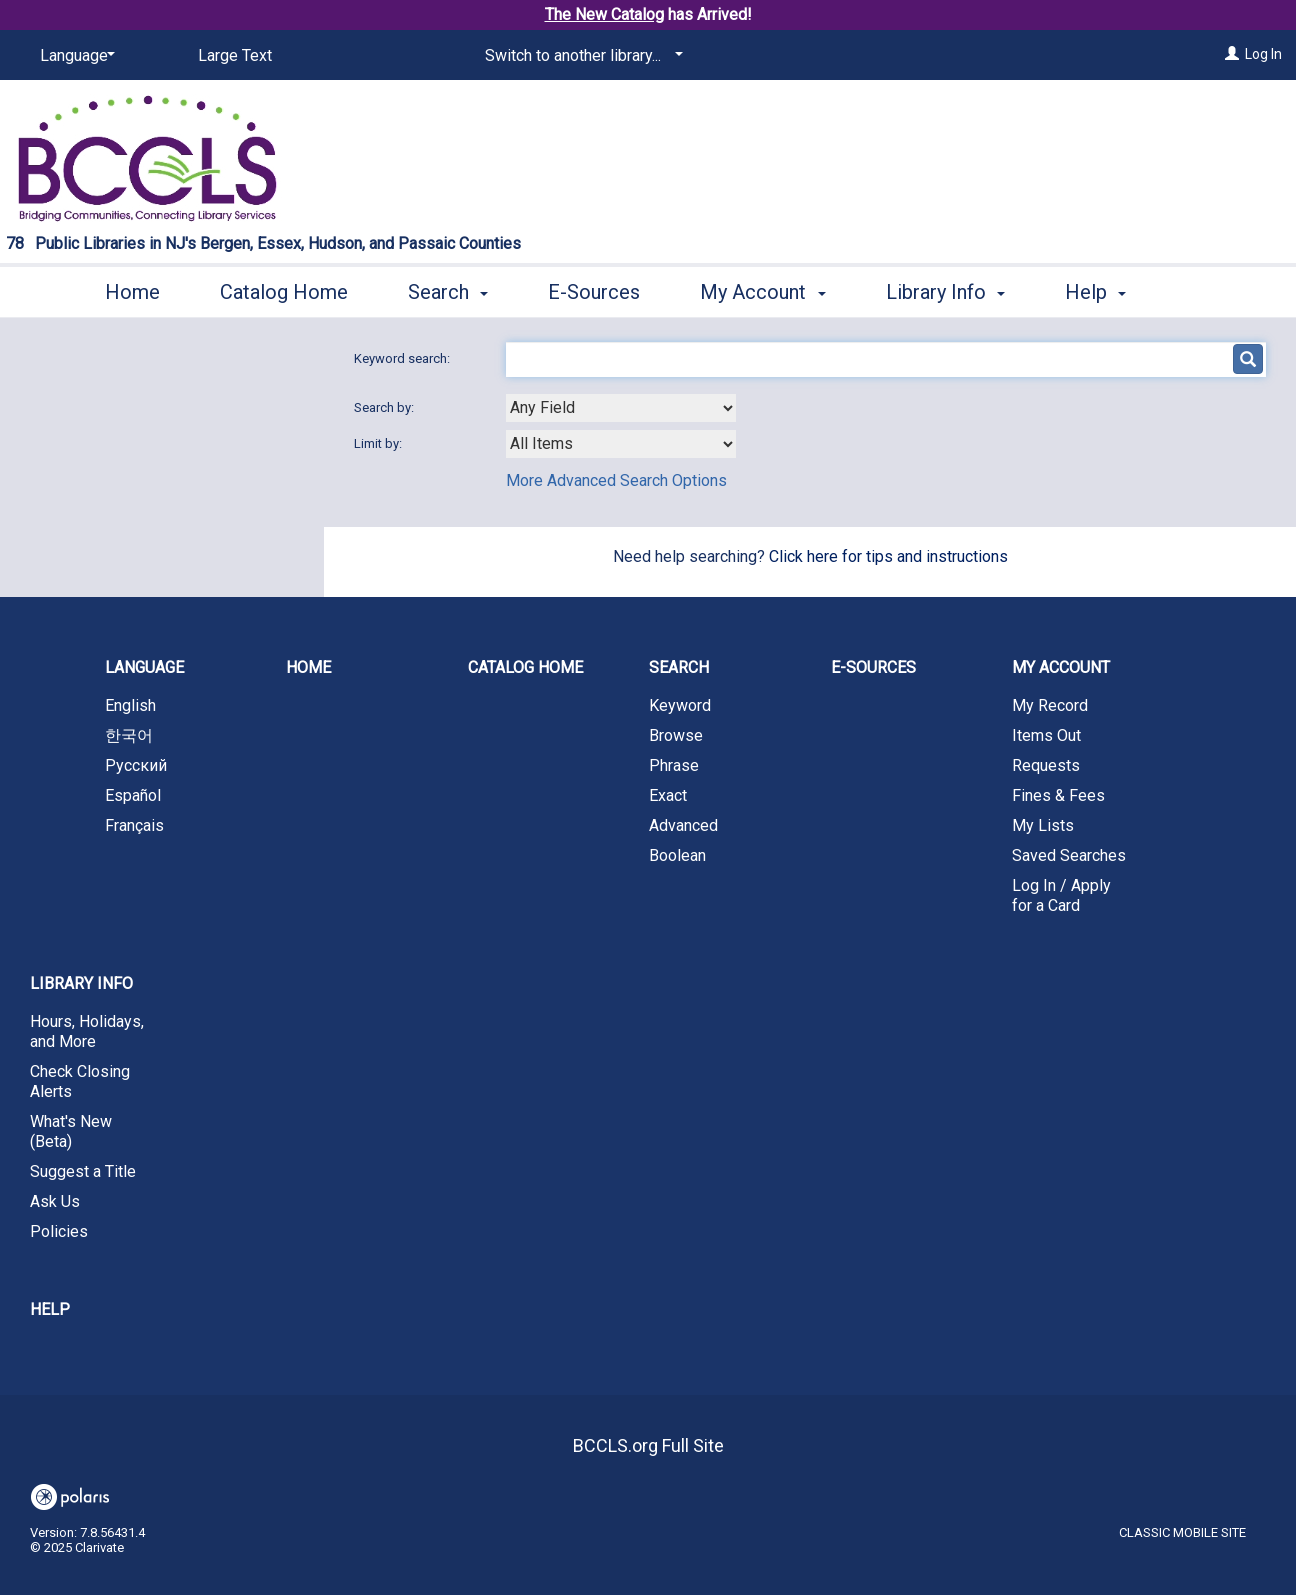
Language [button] (144, 667)
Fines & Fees (1058, 795)
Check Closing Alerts (80, 1081)
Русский (136, 765)
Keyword (680, 705)
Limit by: (379, 443)
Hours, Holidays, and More (87, 1031)
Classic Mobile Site (1182, 1532)
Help (50, 1309)
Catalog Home (284, 289)
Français (134, 825)
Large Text (235, 55)
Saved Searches (1069, 855)
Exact (668, 795)
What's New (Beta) (71, 1131)
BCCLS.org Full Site (648, 1445)
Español (133, 795)
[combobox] (621, 408)
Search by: (385, 407)
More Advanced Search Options (616, 480)
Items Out (1046, 735)
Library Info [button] (945, 289)
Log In (1263, 54)
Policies (59, 1231)
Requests (1046, 765)
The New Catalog (604, 14)
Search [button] (448, 289)
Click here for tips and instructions (888, 556)
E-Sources (594, 289)
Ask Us (55, 1201)
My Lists (1043, 825)
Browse (676, 735)
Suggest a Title (83, 1171)
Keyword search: (403, 358)
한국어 (129, 735)
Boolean (677, 855)
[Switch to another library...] (580, 56)
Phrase (674, 765)
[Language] (74, 56)
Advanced (683, 825)
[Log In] (1232, 54)
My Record (1050, 705)
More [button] (1104, 292)
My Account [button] (762, 289)
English (130, 705)
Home (132, 289)
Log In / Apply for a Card (1061, 895)
